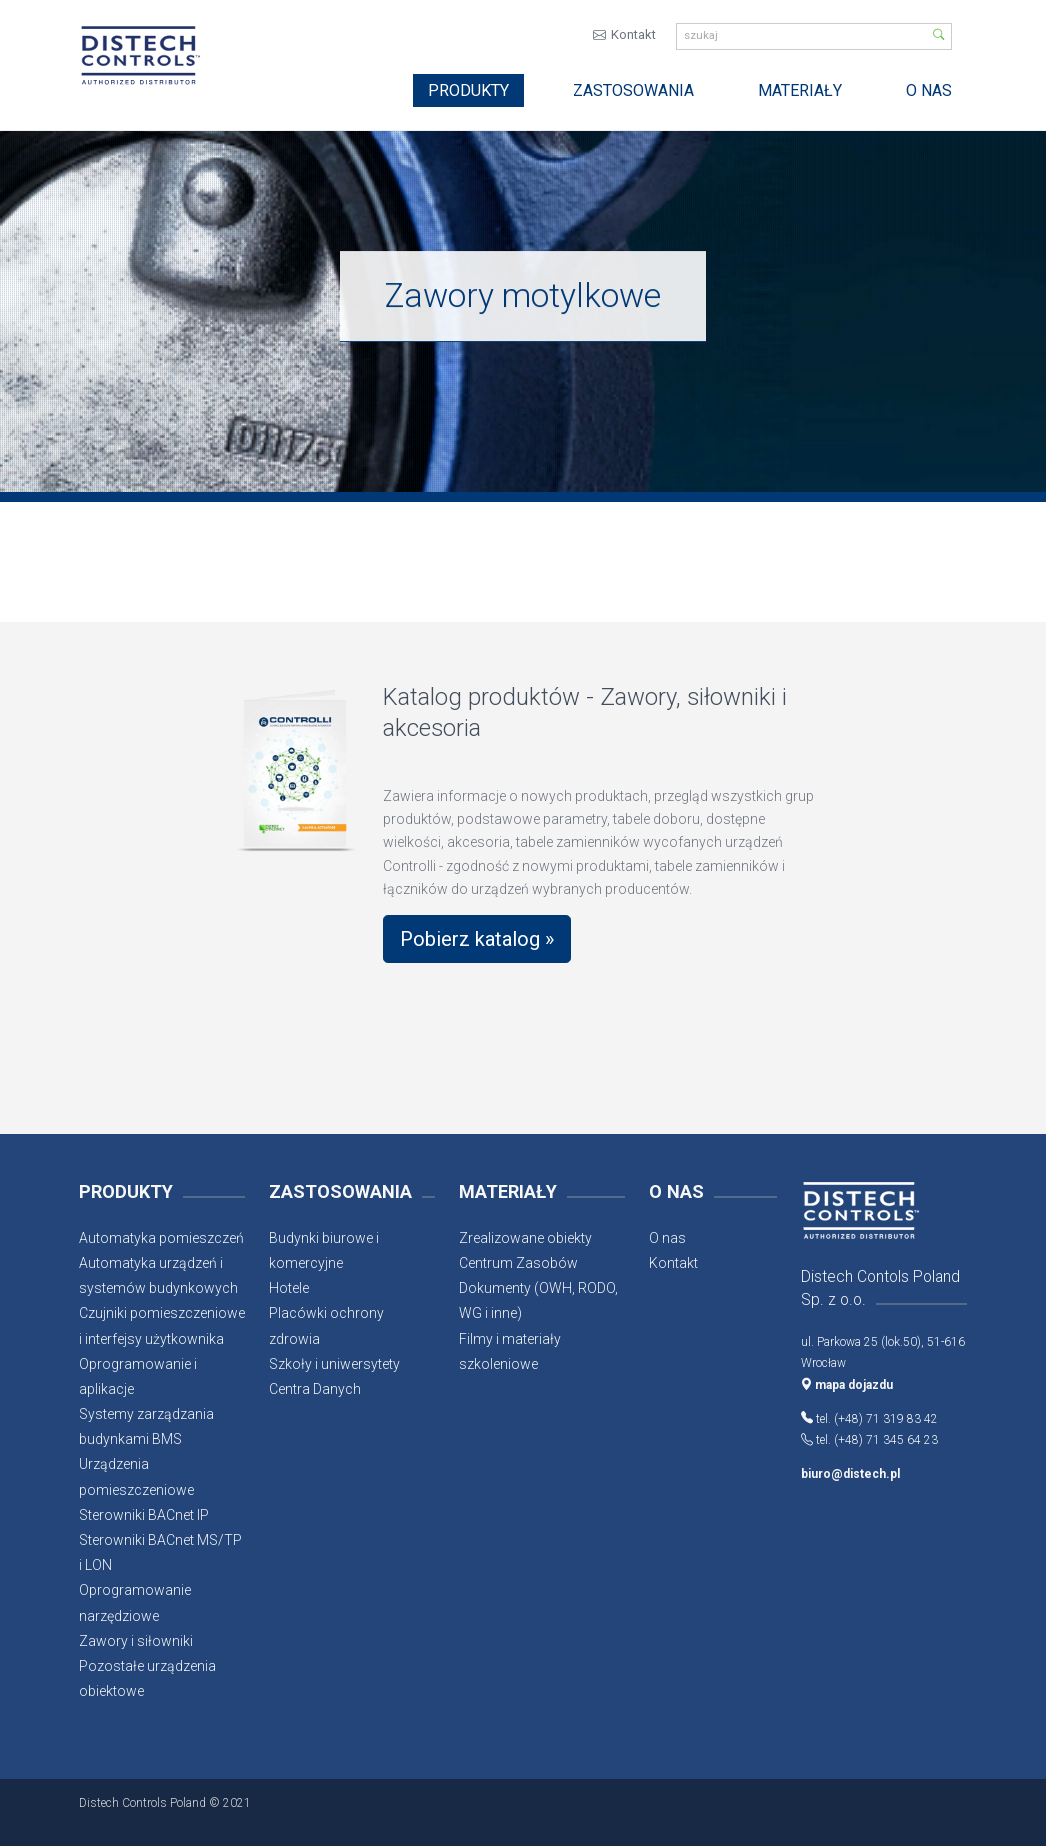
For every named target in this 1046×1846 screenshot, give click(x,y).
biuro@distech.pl (850, 1476)
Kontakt (633, 36)
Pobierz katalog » (477, 941)
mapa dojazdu (847, 1387)
